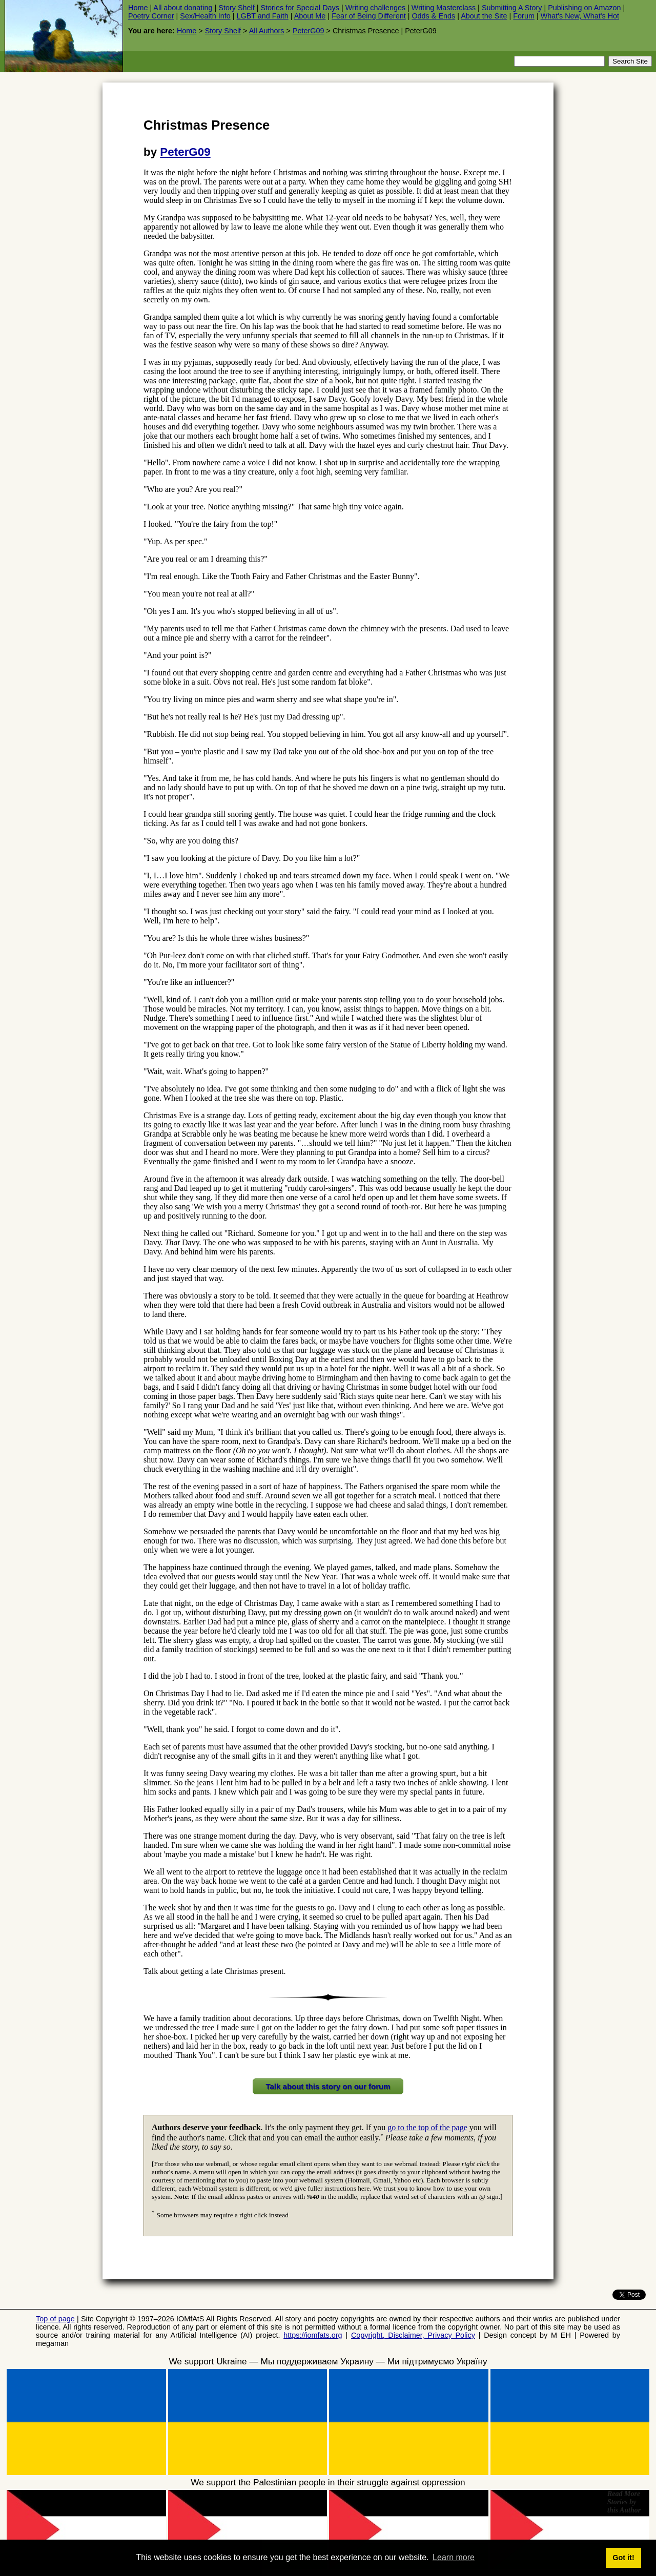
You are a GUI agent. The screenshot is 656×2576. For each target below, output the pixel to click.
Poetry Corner (151, 16)
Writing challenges (375, 8)
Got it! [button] (623, 2557)
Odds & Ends (433, 16)
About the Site (484, 16)
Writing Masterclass (444, 8)
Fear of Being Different (369, 16)
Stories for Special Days (299, 8)
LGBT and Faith (262, 16)
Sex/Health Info (205, 16)
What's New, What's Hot (580, 16)
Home (138, 8)
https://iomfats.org (312, 2335)
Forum (524, 16)
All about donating (182, 8)
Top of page (55, 2319)
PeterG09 (308, 31)
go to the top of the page (427, 2127)
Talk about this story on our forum (327, 2086)
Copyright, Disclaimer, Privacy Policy (413, 2335)
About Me (310, 16)
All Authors (266, 31)
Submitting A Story (512, 8)
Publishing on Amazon (584, 8)
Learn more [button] (454, 2557)
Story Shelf (236, 8)
